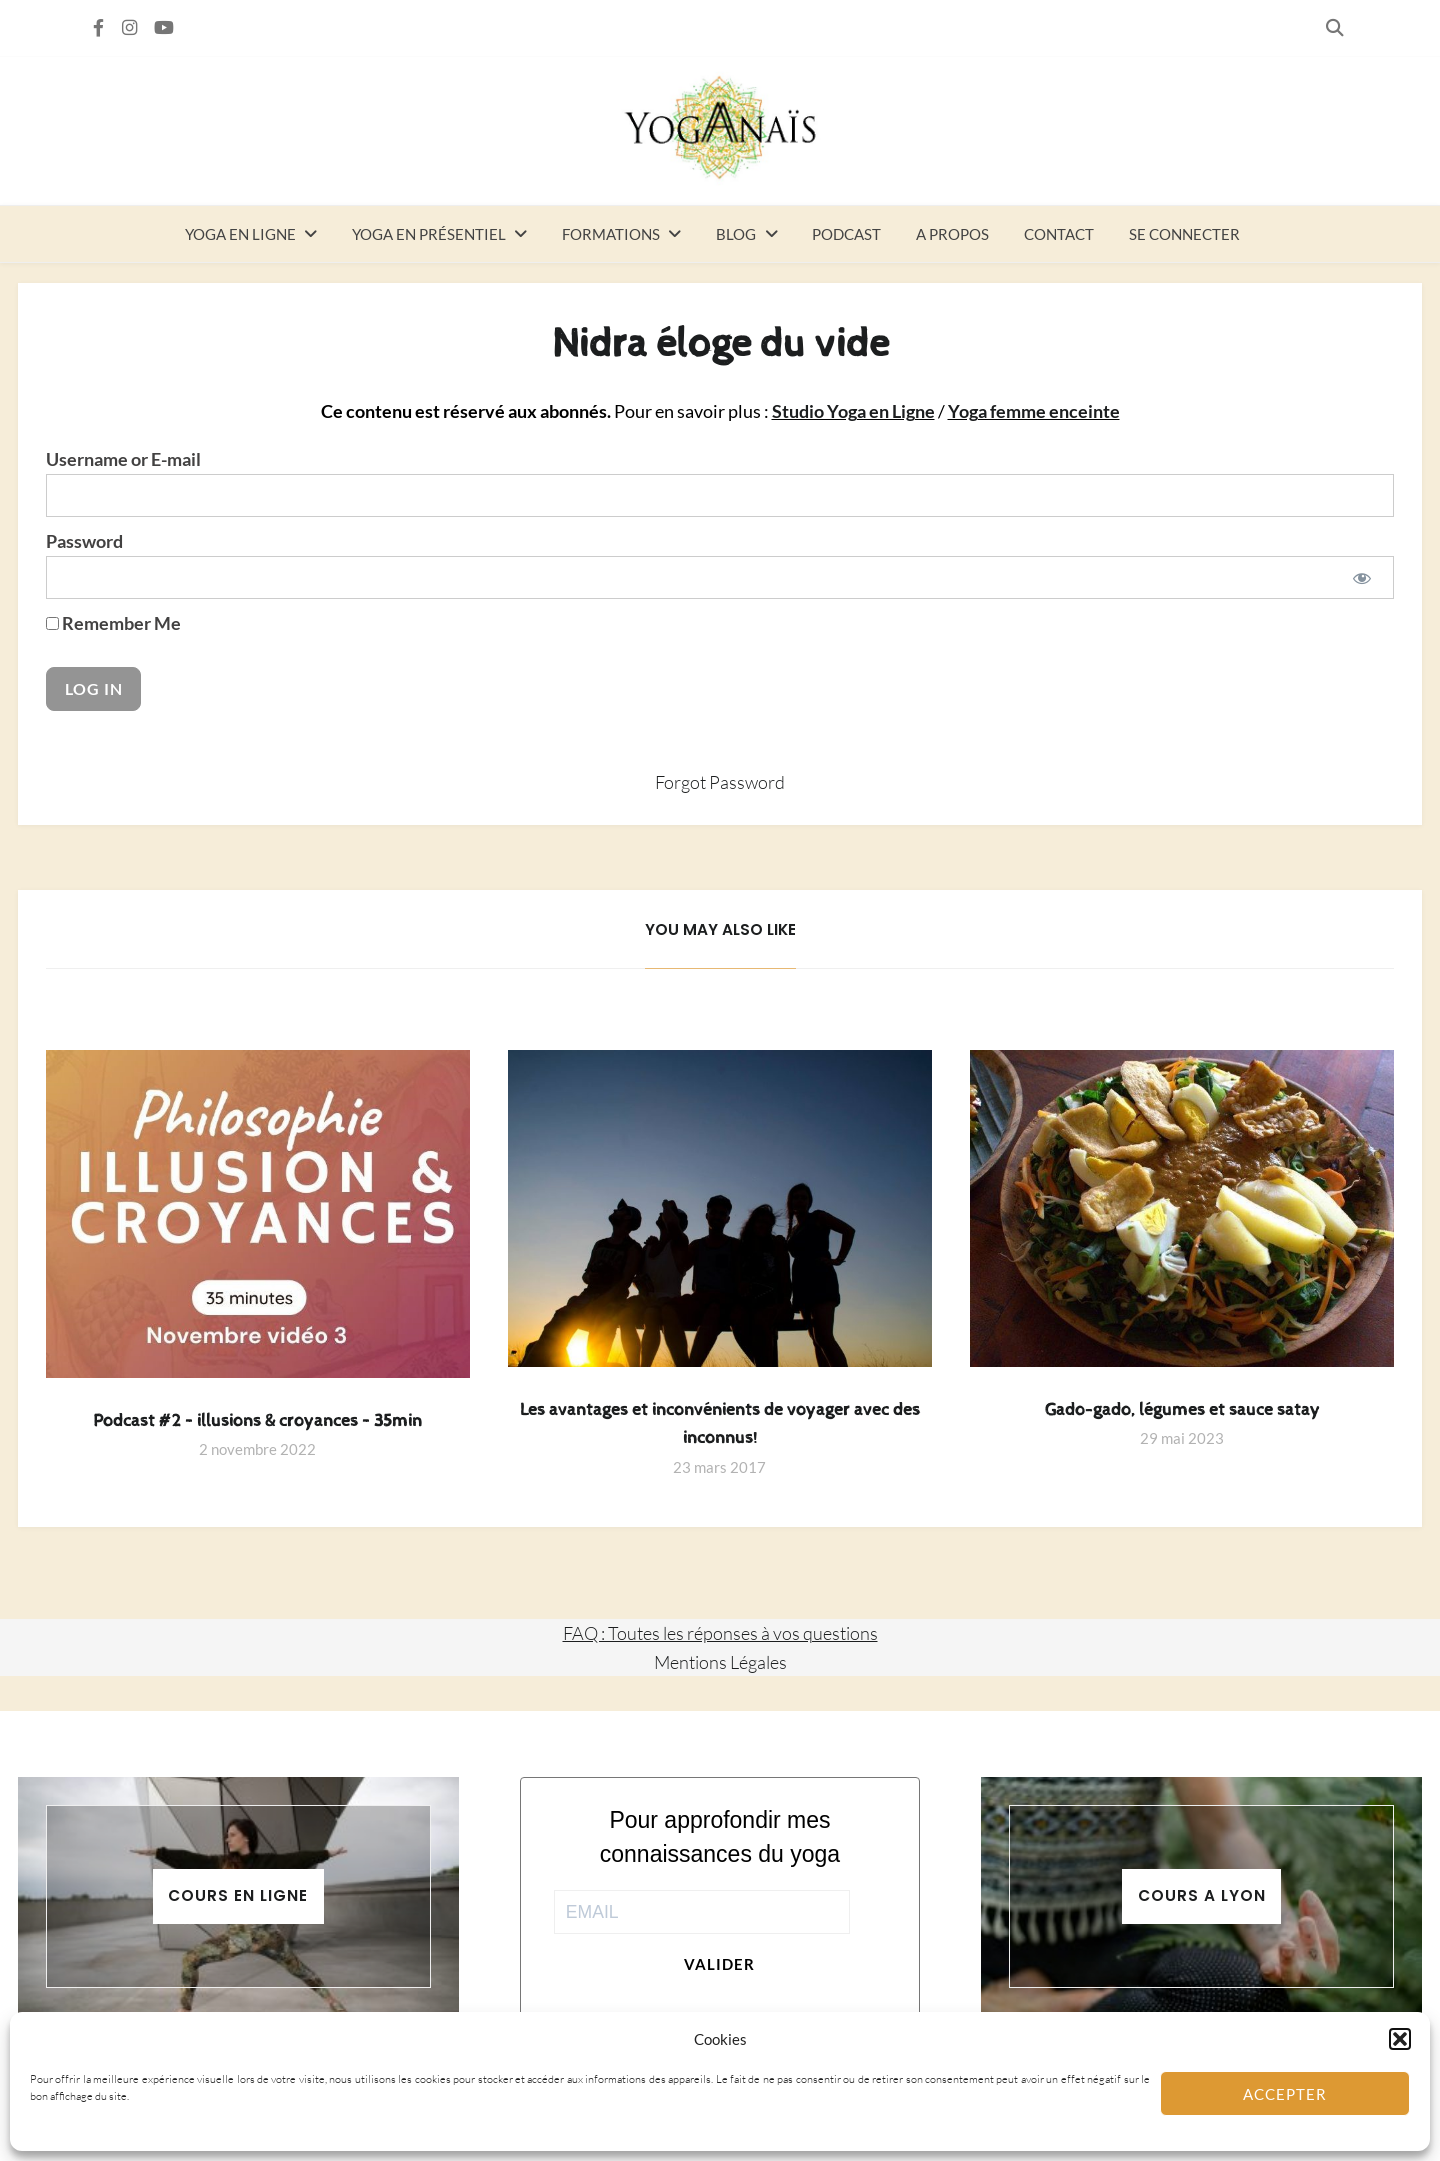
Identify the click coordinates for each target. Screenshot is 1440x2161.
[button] (1400, 2039)
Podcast (846, 234)
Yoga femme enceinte (1034, 411)
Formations (611, 234)
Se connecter (1184, 234)
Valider (719, 1964)
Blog (736, 234)
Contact (1059, 234)
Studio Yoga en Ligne (853, 411)
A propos (952, 234)
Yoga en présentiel (429, 234)
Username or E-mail (123, 459)
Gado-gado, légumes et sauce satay (1182, 1410)
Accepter (1285, 2094)
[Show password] (1362, 577)
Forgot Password (720, 782)
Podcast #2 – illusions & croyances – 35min (257, 1421)
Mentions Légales (720, 1662)
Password (84, 541)
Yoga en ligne (240, 234)
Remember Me (113, 623)
